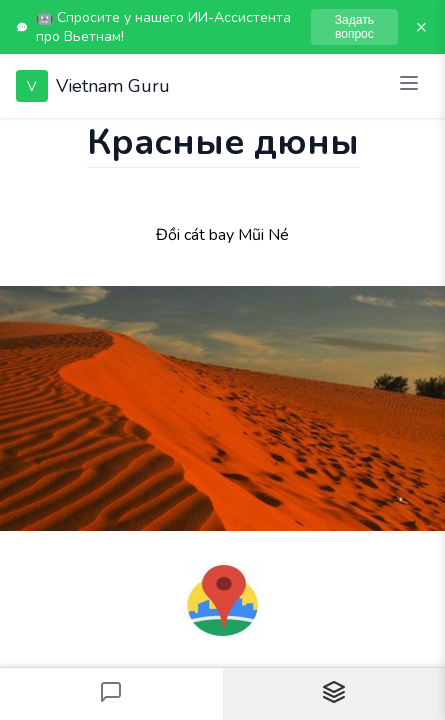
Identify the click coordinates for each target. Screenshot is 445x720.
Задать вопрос (354, 27)
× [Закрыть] (421, 27)
